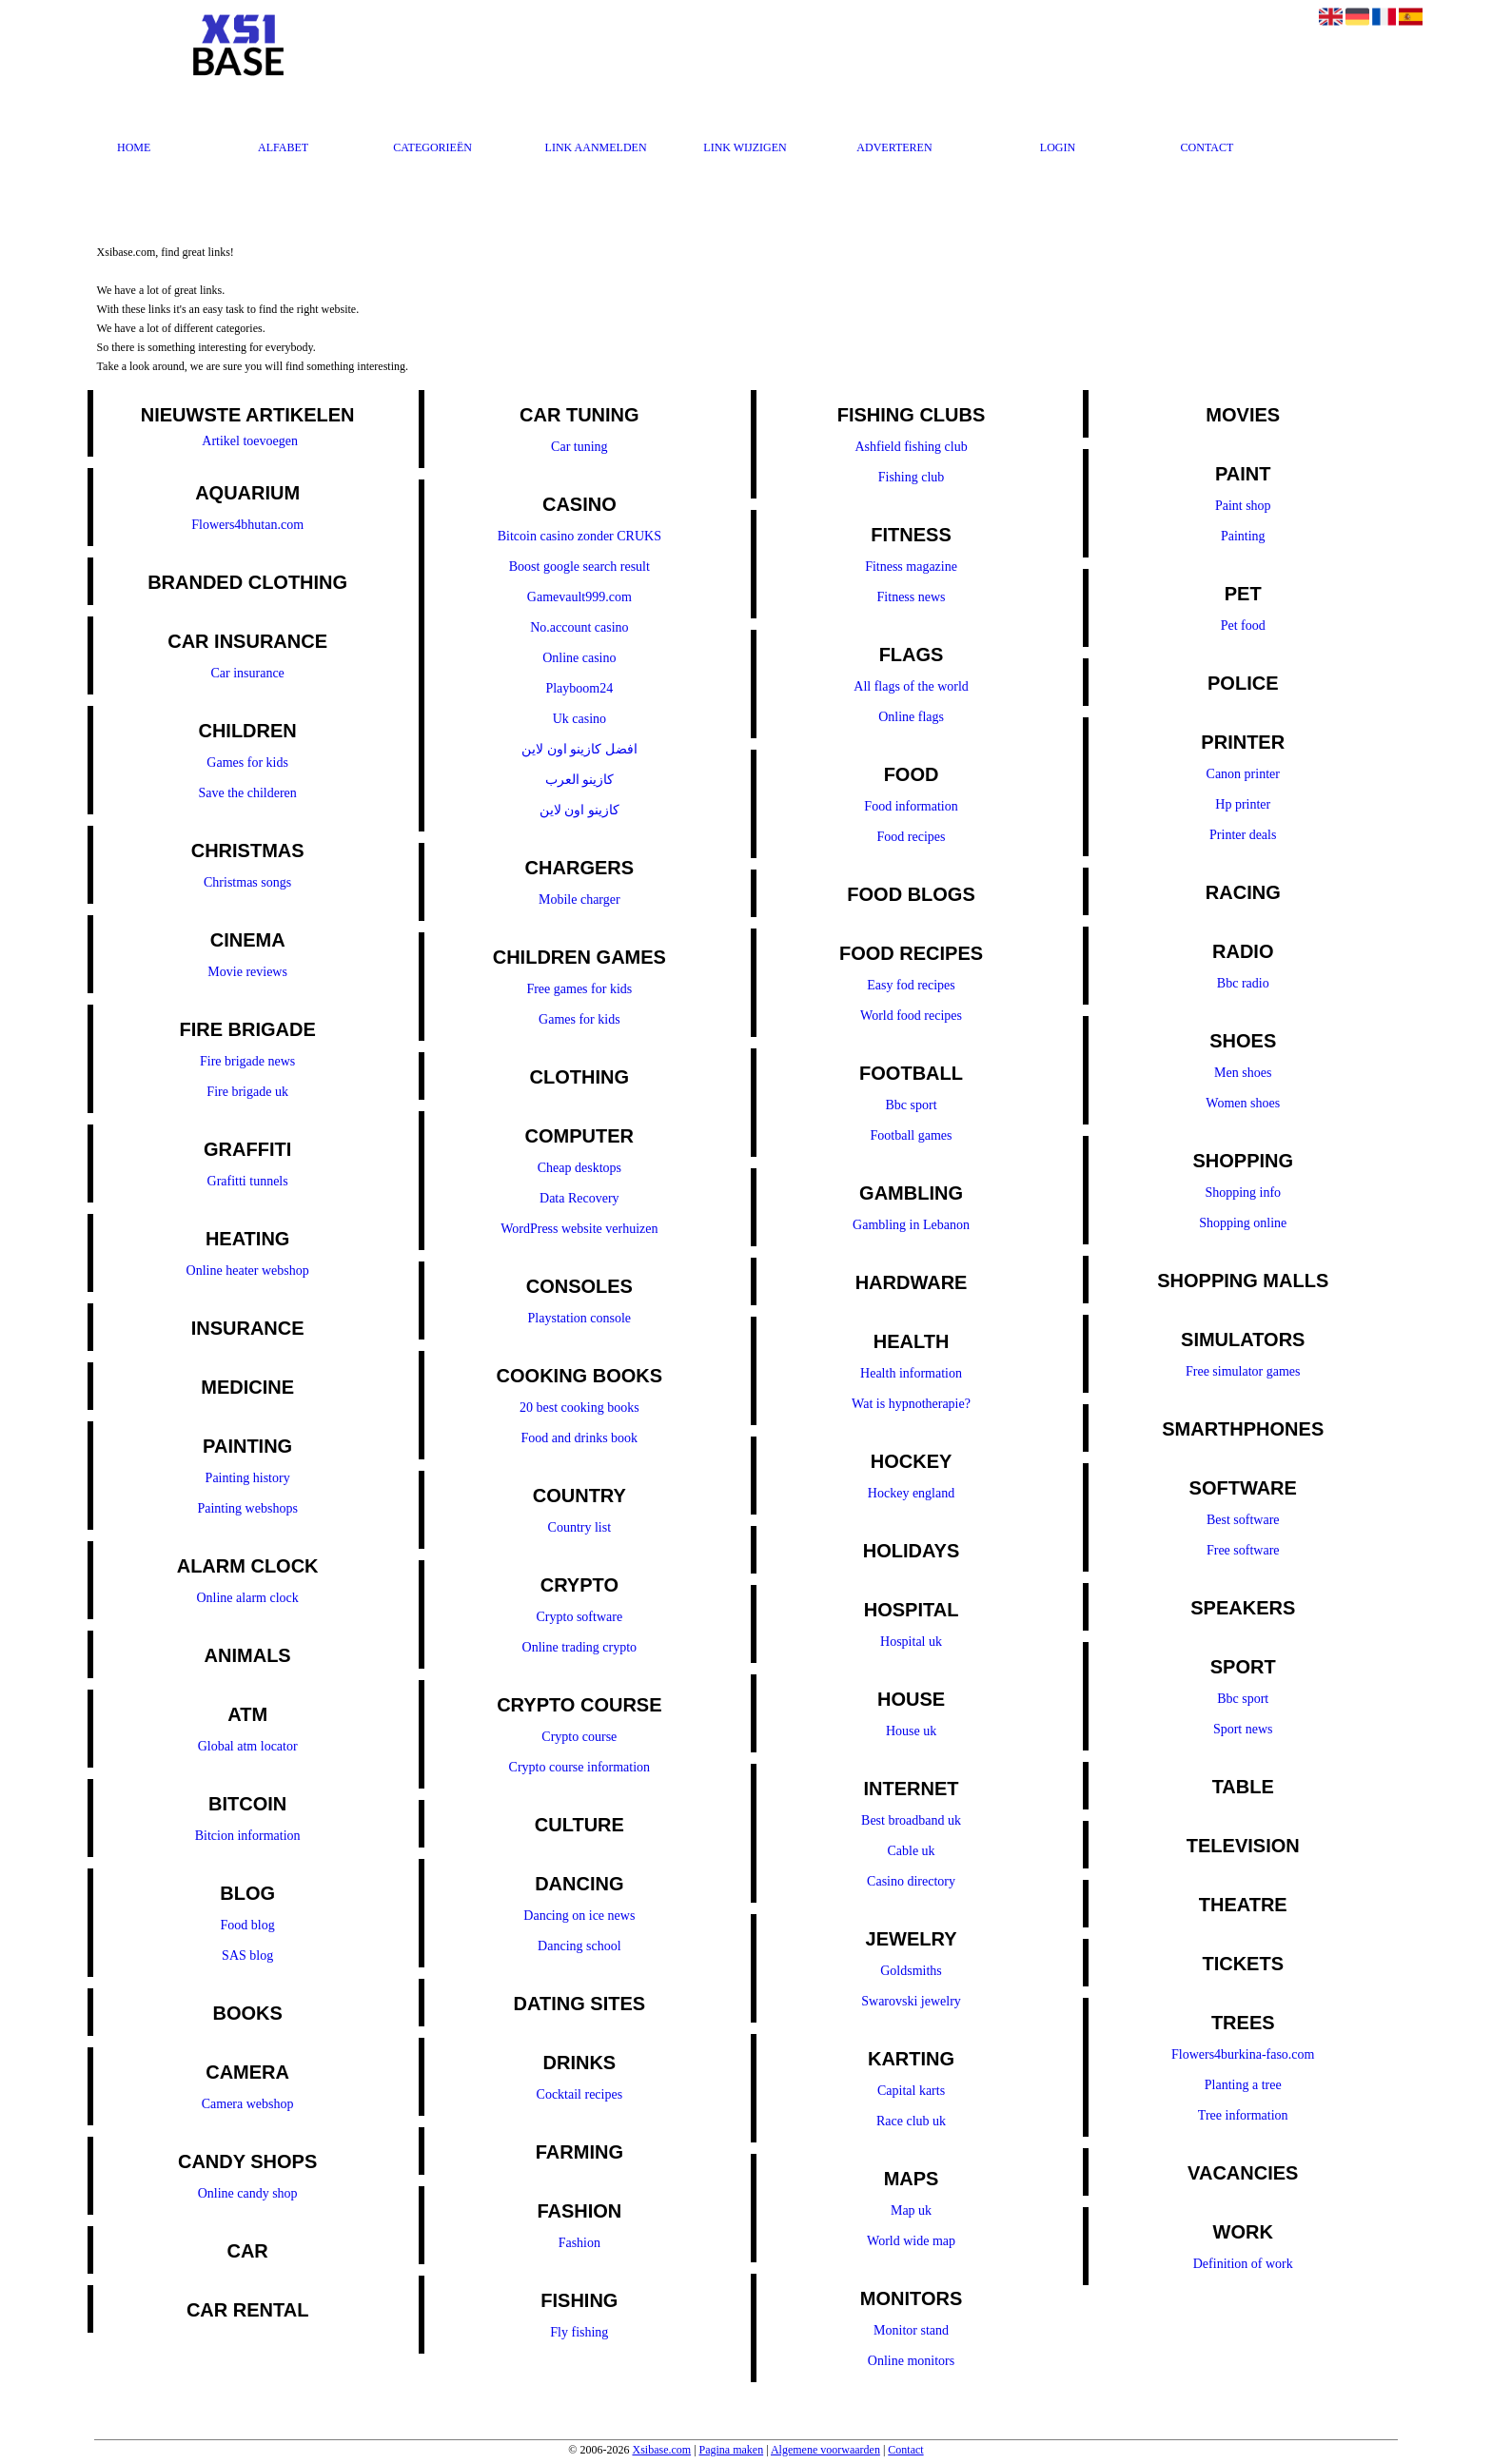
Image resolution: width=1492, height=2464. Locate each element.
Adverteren (894, 147)
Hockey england (911, 1493)
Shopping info (1243, 1192)
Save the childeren (247, 793)
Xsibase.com (661, 2449)
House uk (911, 1731)
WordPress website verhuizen (579, 1229)
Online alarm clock (247, 1598)
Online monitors (911, 2361)
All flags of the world (911, 686)
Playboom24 (579, 688)
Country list (580, 1527)
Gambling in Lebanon (911, 1225)
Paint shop (1243, 506)
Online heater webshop (247, 1270)
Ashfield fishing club (910, 447)
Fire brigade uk (247, 1092)
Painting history (248, 1478)
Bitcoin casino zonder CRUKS (579, 536)
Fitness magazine (911, 566)
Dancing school (579, 1946)
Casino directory (911, 1881)
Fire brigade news (247, 1061)
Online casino (579, 658)
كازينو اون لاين (579, 810)
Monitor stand (911, 2330)
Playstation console (580, 1318)
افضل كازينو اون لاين (579, 749)
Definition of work (1243, 2264)
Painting (1243, 536)
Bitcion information (248, 1835)
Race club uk (911, 2121)
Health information (911, 1373)
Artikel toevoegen (250, 441)
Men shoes (1242, 1073)
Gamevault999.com (579, 597)
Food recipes (911, 837)
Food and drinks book (579, 1438)
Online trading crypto (580, 1647)
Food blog (248, 1925)
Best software (1243, 1520)
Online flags (911, 717)
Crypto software (580, 1617)
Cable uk (910, 1851)
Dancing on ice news (579, 1915)
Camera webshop (248, 2104)
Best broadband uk (911, 1820)
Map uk (911, 2210)
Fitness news (911, 597)
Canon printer (1243, 774)
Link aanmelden (596, 147)
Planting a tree (1243, 2085)
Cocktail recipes (580, 2094)
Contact (1207, 147)
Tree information (1243, 2115)
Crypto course (579, 1737)
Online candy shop (248, 2193)
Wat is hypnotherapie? (911, 1404)
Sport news (1243, 1729)
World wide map (911, 2241)
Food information (910, 806)
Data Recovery (579, 1198)
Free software (1243, 1550)
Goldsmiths (911, 1971)
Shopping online (1242, 1223)
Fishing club (911, 477)
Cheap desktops (579, 1168)
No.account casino (579, 627)
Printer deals (1242, 835)
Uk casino (579, 719)
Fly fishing (579, 2332)
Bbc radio (1243, 983)
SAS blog (247, 1955)
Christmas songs (247, 882)
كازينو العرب (580, 779)
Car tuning (579, 447)
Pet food (1243, 625)
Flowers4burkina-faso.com (1242, 2054)
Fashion (579, 2243)
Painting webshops (247, 1508)
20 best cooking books (579, 1407)
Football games (911, 1135)
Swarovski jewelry (911, 2001)
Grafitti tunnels (247, 1181)
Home (133, 147)
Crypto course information (580, 1767)
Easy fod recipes (911, 985)
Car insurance (247, 673)
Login (1057, 147)
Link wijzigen (744, 147)
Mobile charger (579, 899)
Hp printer (1242, 804)
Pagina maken (731, 2449)
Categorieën (432, 147)
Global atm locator (248, 1746)
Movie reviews (247, 972)
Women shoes (1243, 1103)
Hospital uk (911, 1641)
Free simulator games (1243, 1371)
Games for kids (247, 762)
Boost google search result (579, 566)
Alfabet (283, 147)
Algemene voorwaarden (825, 2449)
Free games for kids (579, 989)
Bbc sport (911, 1105)
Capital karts (911, 2090)
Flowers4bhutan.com (247, 525)
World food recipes (911, 1015)
